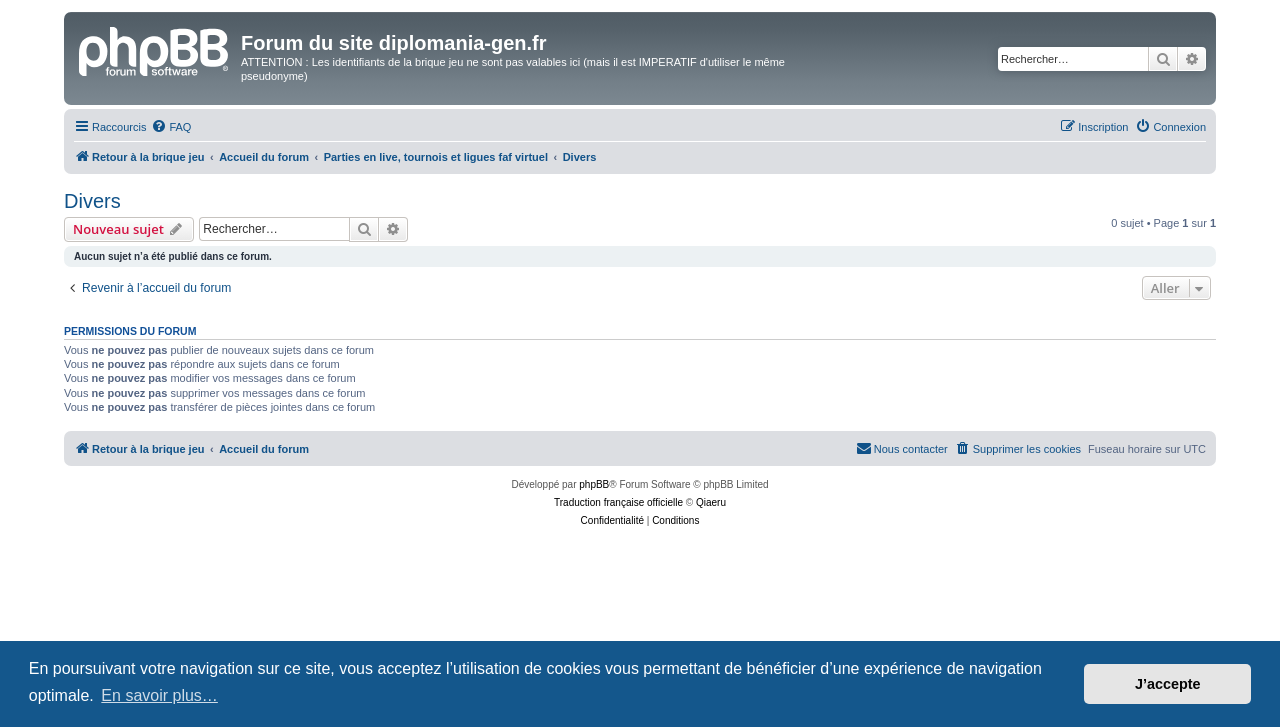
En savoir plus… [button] (159, 695)
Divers (92, 201)
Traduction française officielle (618, 502)
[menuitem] (171, 127)
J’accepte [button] (1168, 684)
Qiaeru (711, 502)
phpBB (594, 484)
